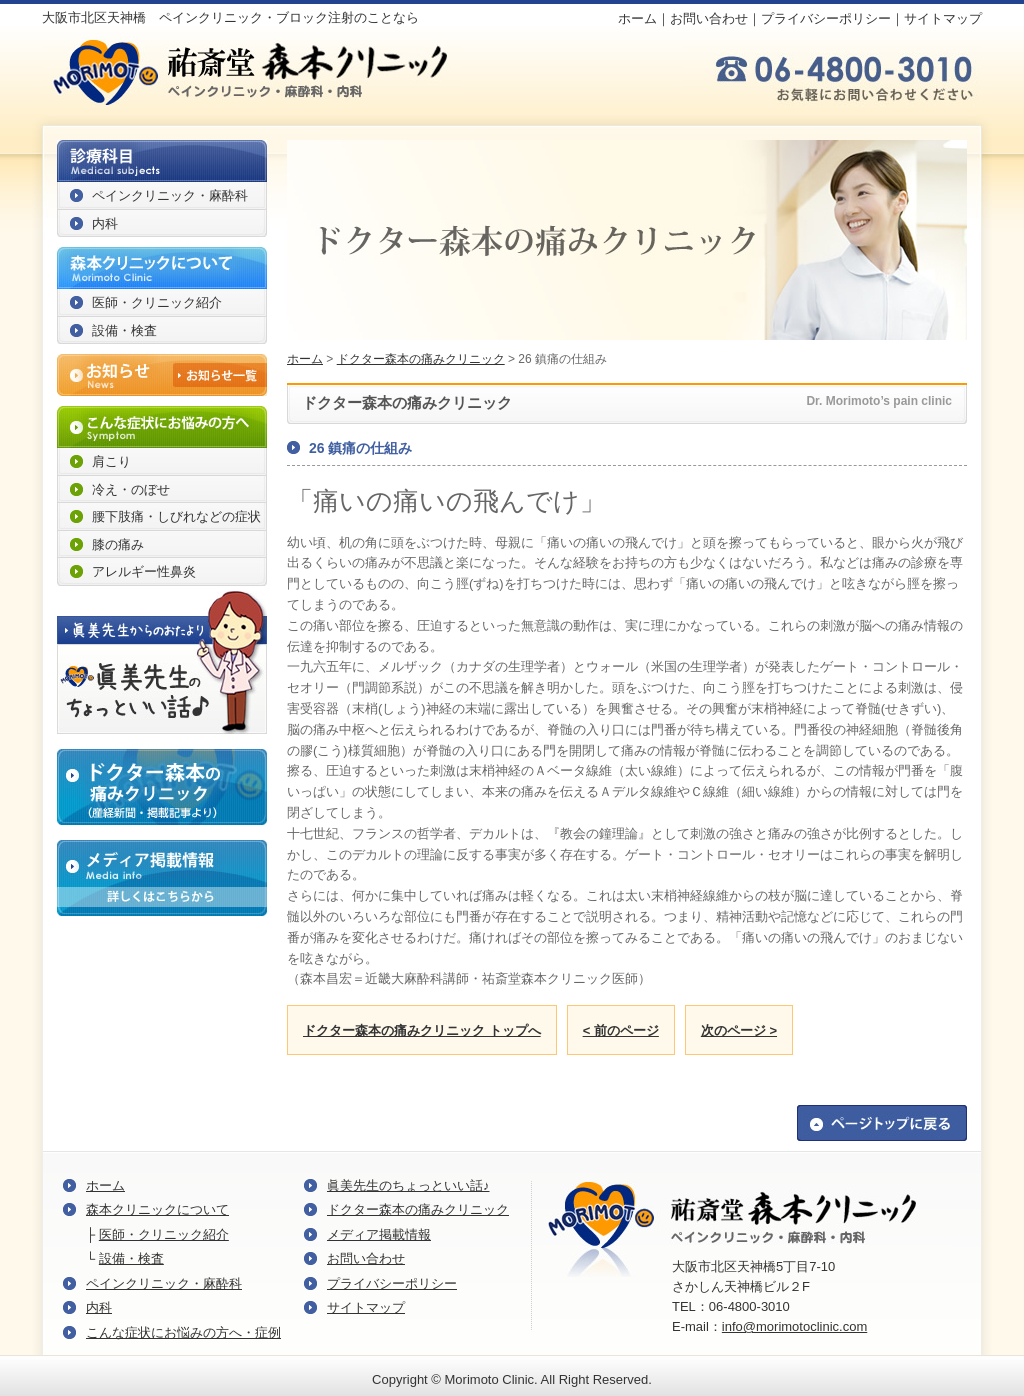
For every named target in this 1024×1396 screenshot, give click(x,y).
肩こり (111, 461)
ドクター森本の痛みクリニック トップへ (422, 1030)
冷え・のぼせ (131, 489)
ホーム (637, 18)
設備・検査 (124, 330)
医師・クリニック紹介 (157, 302)
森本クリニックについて (157, 1209)
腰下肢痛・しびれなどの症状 (176, 516)
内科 (105, 223)
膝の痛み (118, 544)
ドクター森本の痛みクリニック (421, 359)
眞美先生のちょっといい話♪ (408, 1185)
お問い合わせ (709, 18)
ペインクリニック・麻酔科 (170, 195)
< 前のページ (621, 1030)
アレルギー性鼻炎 (144, 571)
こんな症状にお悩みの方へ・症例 (183, 1332)
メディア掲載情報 (379, 1234)
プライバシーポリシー (826, 18)
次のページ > (739, 1030)
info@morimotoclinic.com (794, 1326)
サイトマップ (943, 18)
